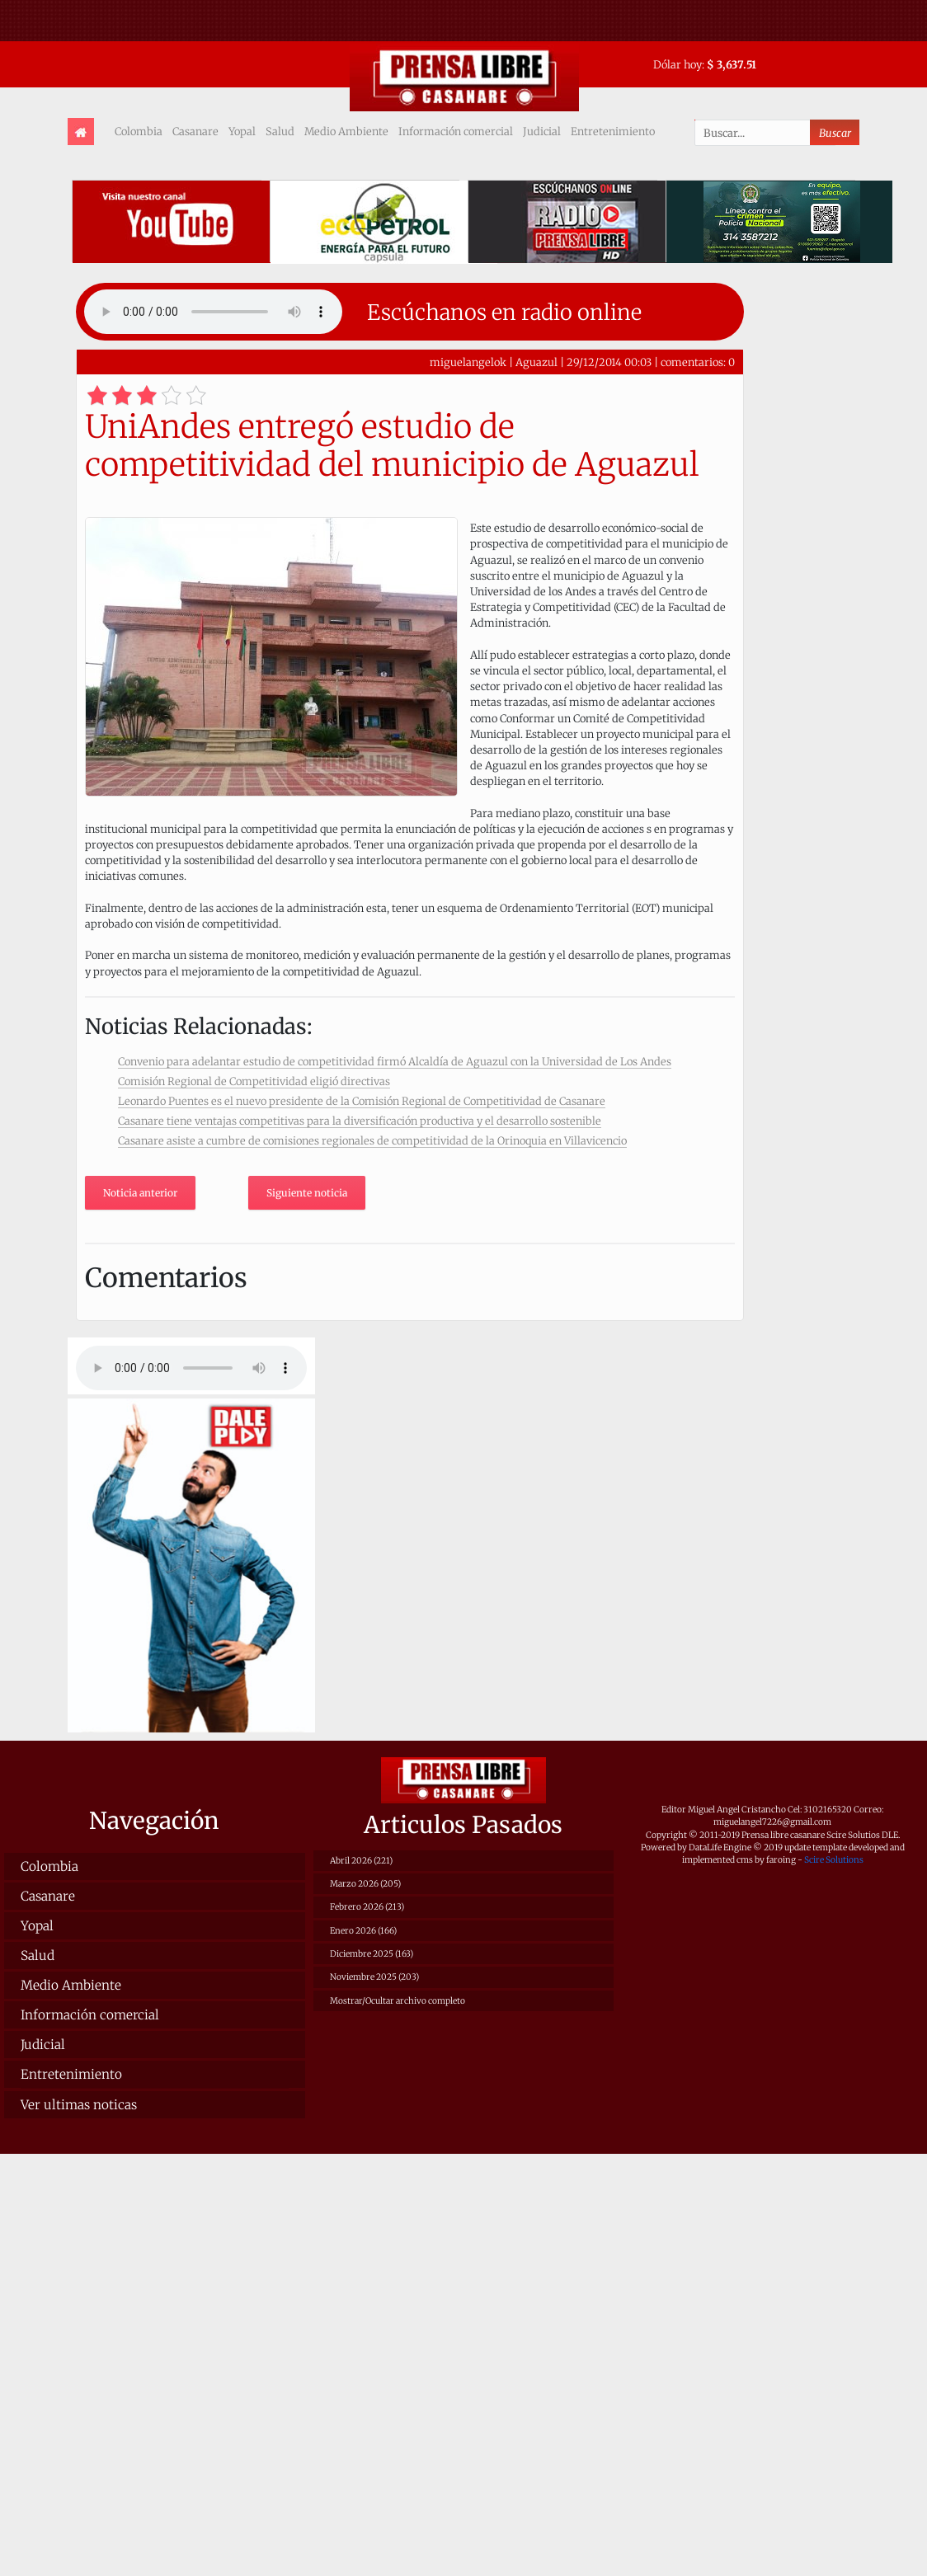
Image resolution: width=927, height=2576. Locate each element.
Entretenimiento (613, 131)
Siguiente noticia (306, 1193)
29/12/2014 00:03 (609, 362)
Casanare (195, 131)
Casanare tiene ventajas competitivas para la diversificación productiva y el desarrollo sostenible (359, 1120)
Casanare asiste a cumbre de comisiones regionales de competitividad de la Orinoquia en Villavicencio (372, 1140)
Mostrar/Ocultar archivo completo (397, 2000)
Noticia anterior (140, 1193)
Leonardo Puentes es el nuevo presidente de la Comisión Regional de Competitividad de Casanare (361, 1100)
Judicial (542, 131)
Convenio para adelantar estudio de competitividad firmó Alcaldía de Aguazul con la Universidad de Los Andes (394, 1061)
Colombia (138, 131)
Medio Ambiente (346, 131)
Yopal (242, 131)
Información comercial (455, 131)
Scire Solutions (833, 1859)
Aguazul (536, 362)
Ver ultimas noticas (79, 2105)
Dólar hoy (677, 64)
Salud (280, 131)
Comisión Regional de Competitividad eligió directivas (254, 1081)
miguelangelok (468, 362)
